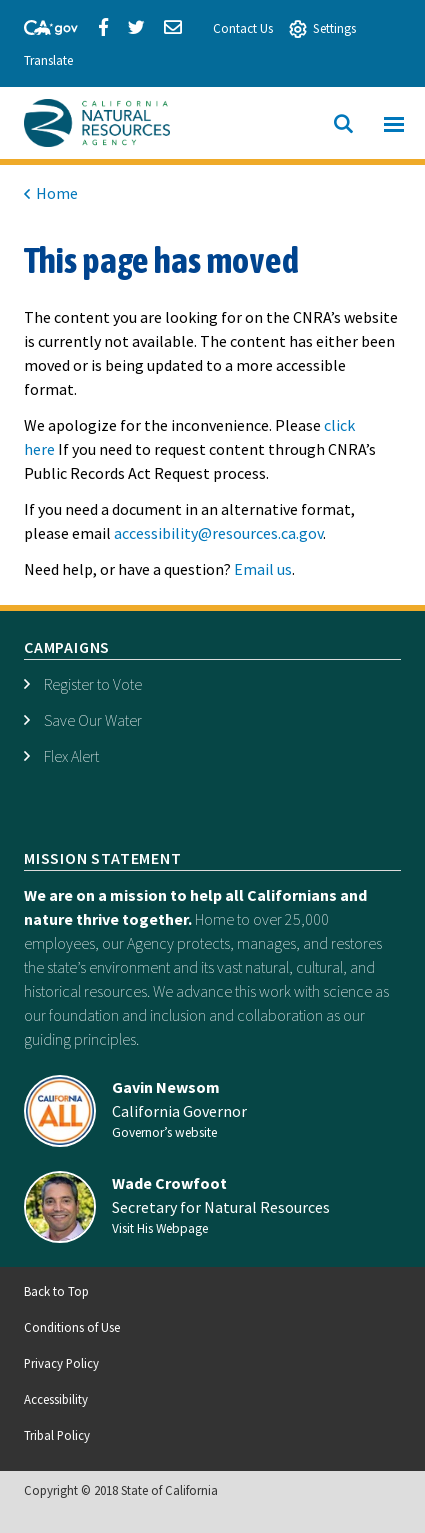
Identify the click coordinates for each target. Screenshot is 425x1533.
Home (57, 193)
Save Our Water (93, 720)
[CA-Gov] (42, 25)
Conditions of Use (72, 1327)
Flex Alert (71, 756)
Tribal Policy (57, 1435)
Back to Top (56, 1291)
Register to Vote (93, 684)
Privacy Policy (61, 1363)
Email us (263, 569)
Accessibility (56, 1399)
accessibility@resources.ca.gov (218, 533)
